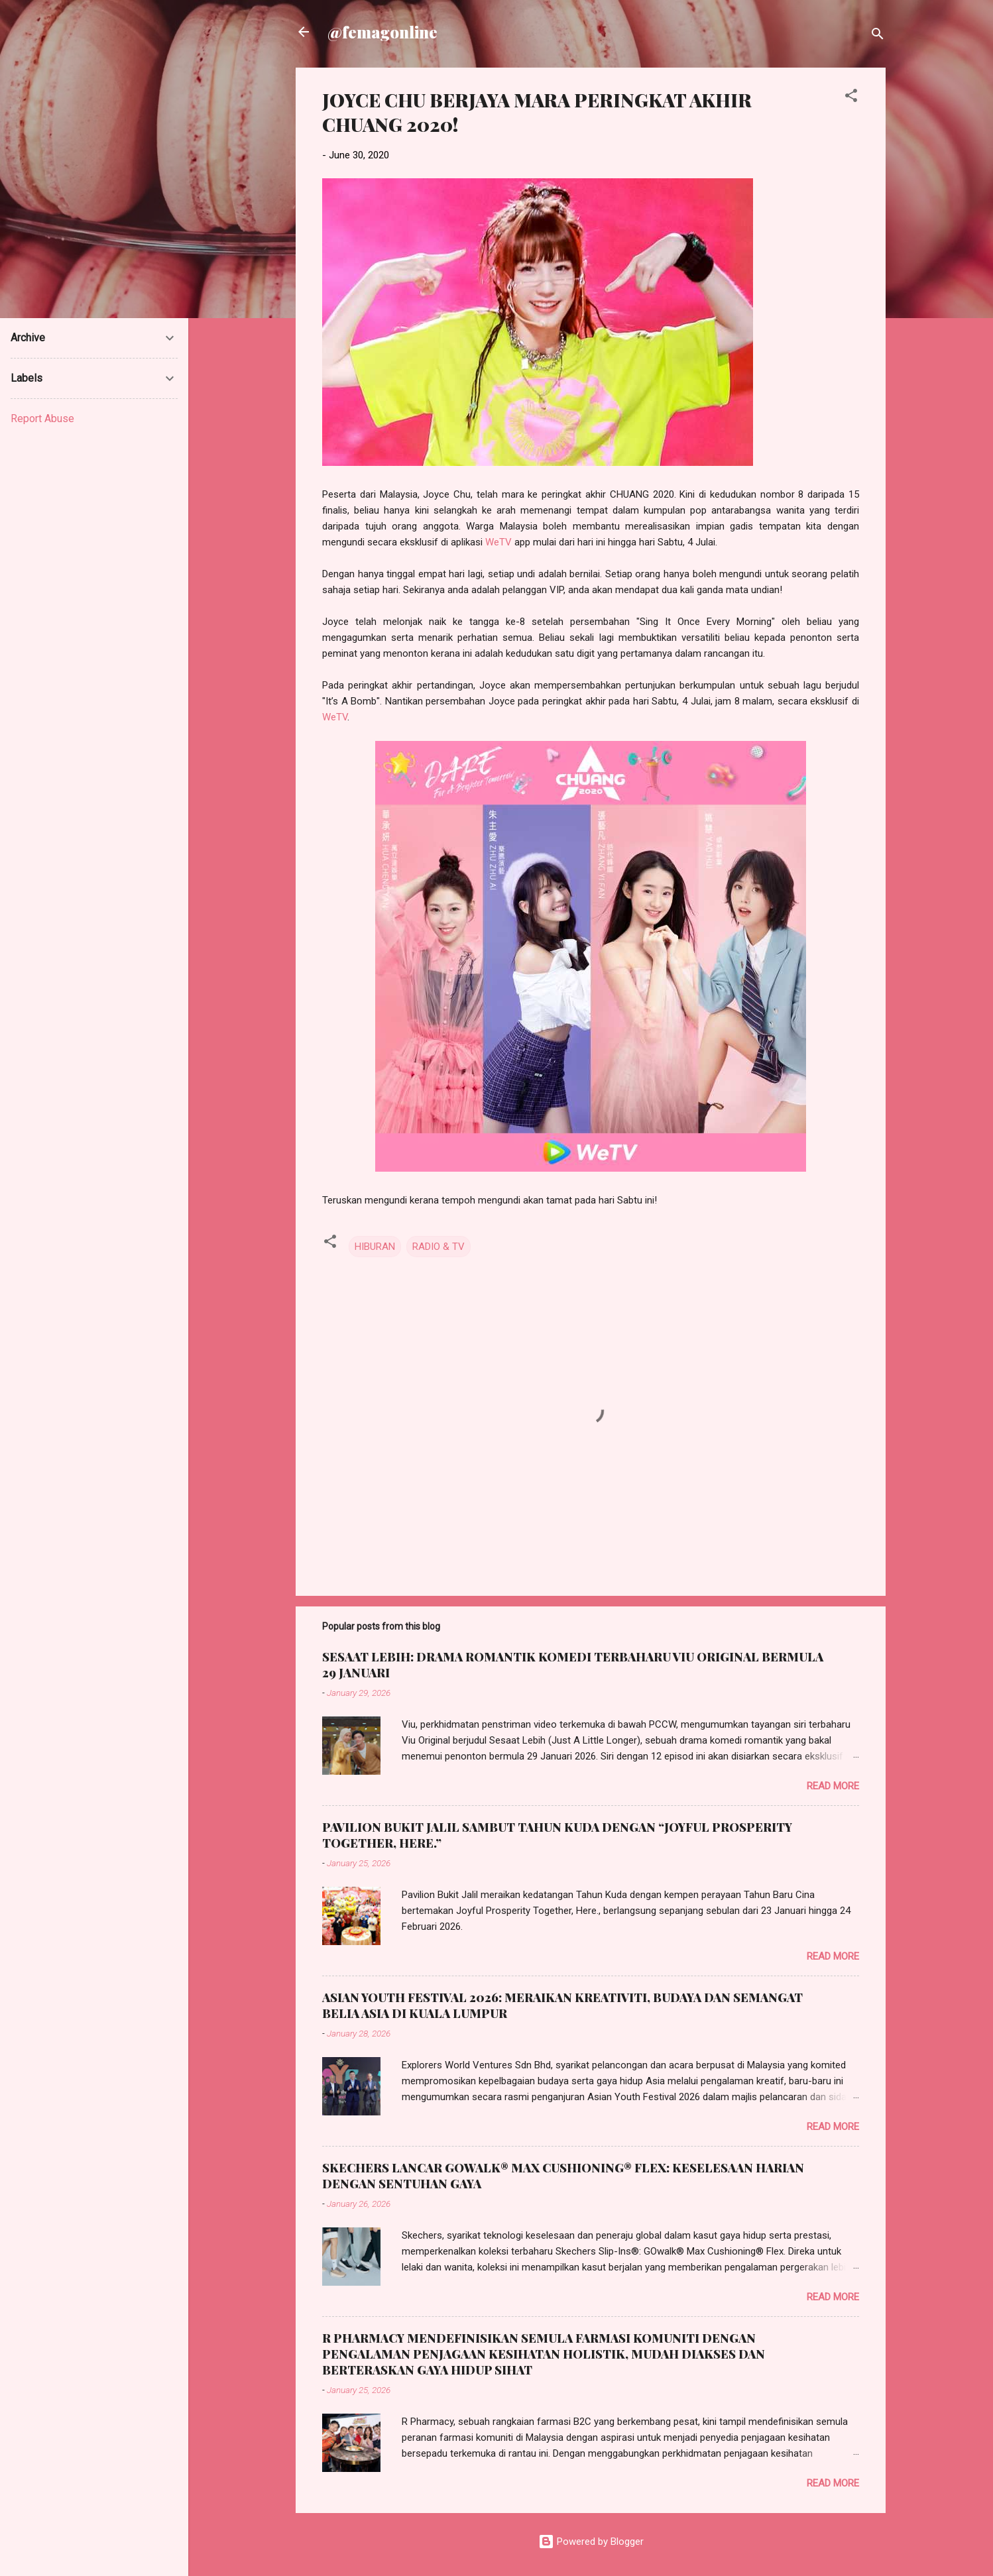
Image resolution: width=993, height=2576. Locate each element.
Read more (833, 1786)
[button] (851, 97)
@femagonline (382, 31)
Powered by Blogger (591, 2542)
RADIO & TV (438, 1247)
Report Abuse (42, 418)
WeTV (498, 542)
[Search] (878, 36)
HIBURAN (375, 1247)
